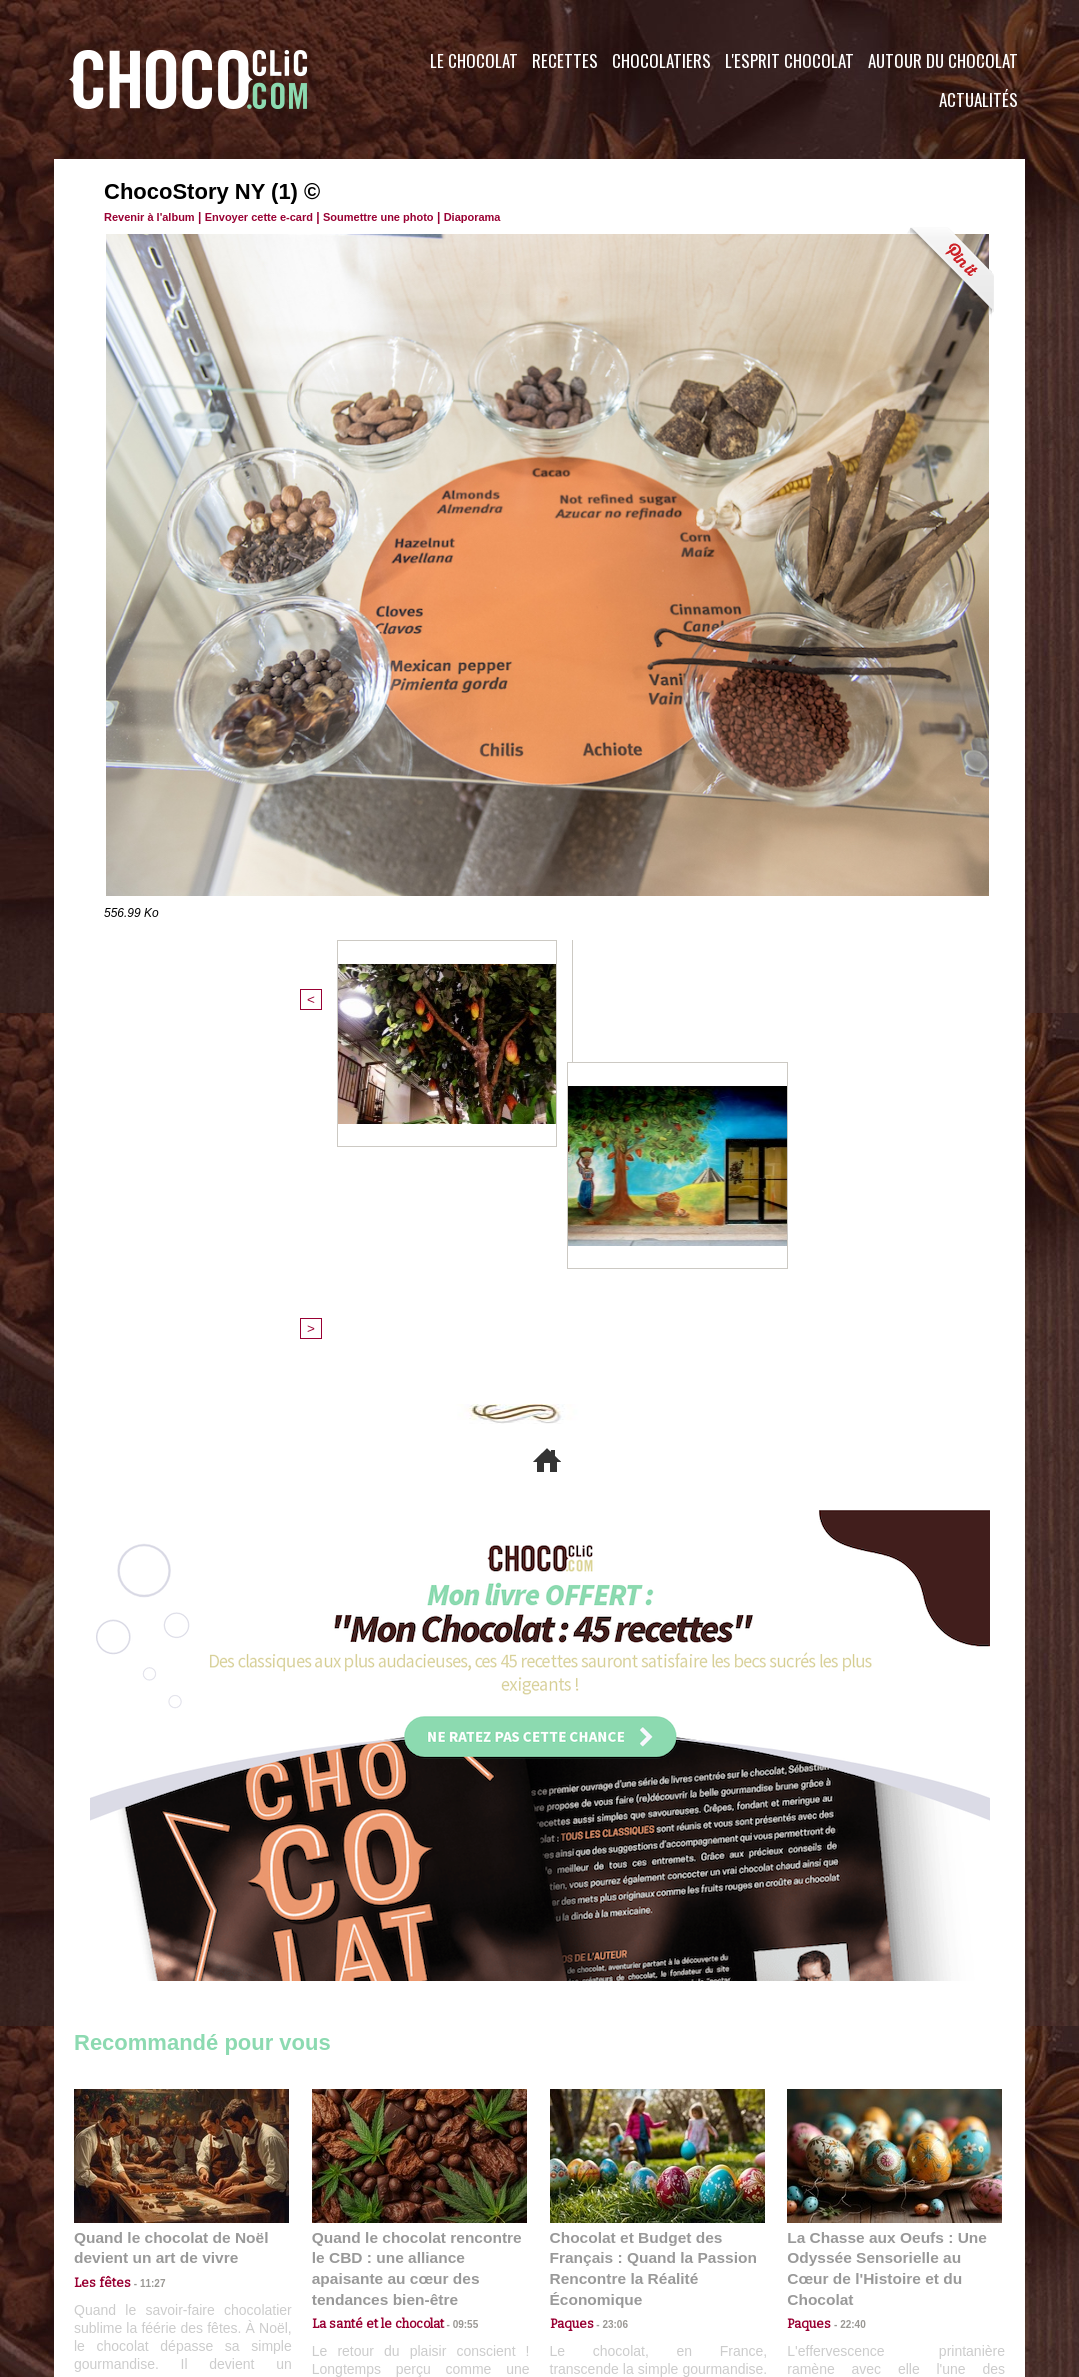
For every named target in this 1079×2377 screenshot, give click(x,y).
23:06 (608, 1993)
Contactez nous (134, 2256)
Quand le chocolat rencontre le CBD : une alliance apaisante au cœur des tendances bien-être (418, 1929)
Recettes (565, 60)
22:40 (845, 1974)
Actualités (978, 99)
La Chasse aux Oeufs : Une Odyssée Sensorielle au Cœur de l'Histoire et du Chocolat (886, 1929)
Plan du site (595, 2256)
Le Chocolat (474, 60)
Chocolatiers (661, 60)
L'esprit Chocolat (789, 60)
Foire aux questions (846, 2256)
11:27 (141, 1954)
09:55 (452, 1974)
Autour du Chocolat (943, 60)
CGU (340, 2256)
